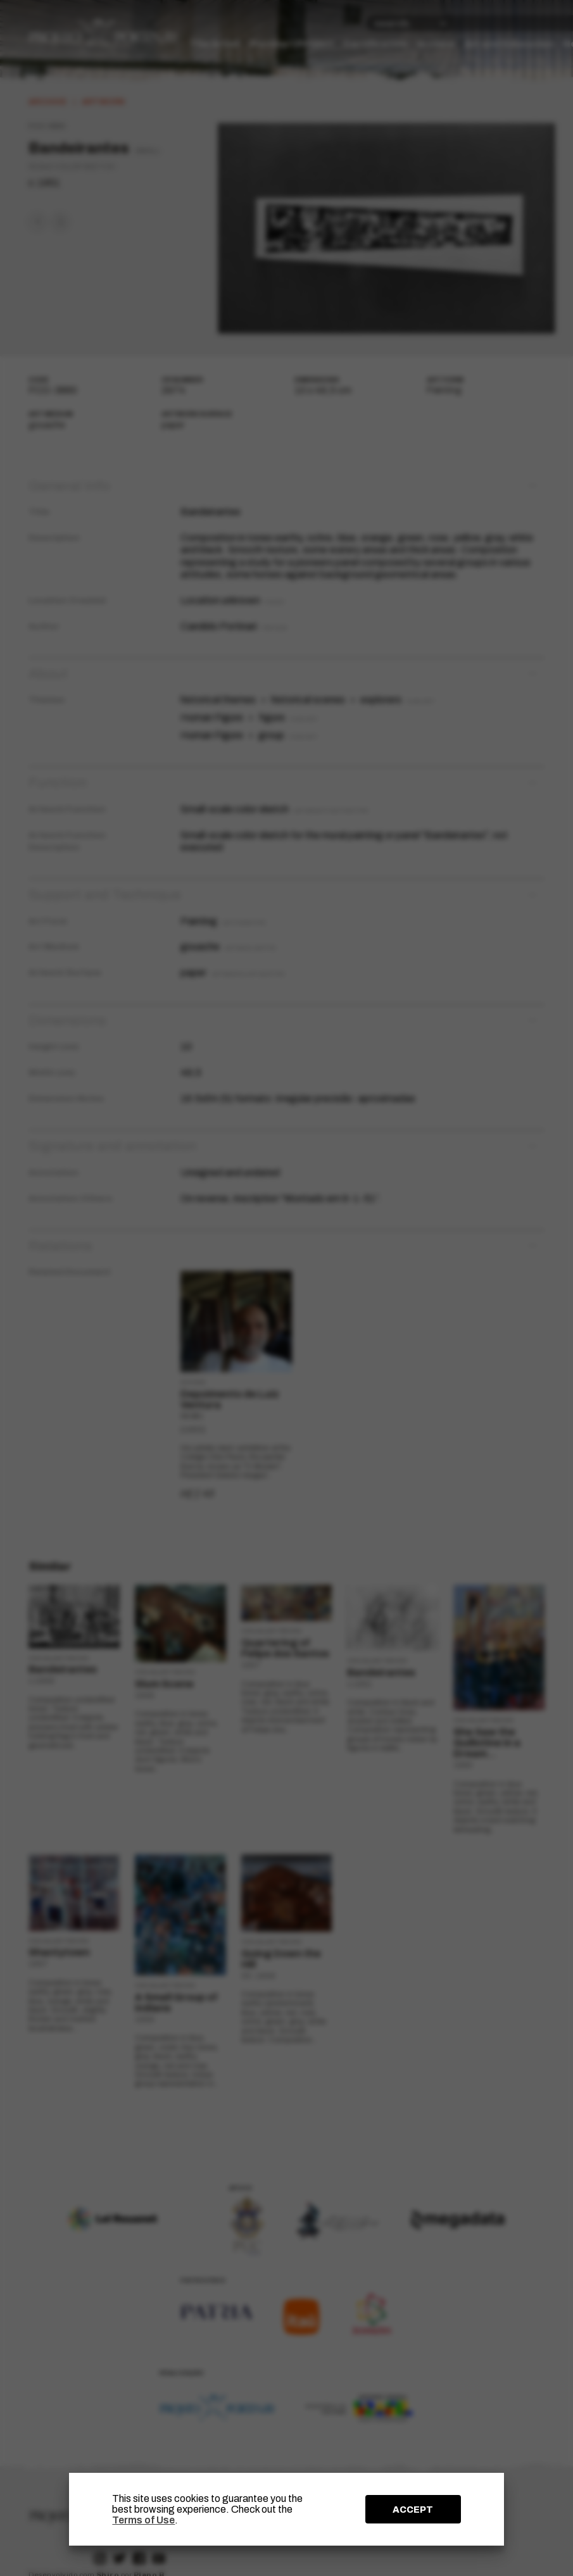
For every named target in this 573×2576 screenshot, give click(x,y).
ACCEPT (413, 2509)
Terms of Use (143, 2520)
